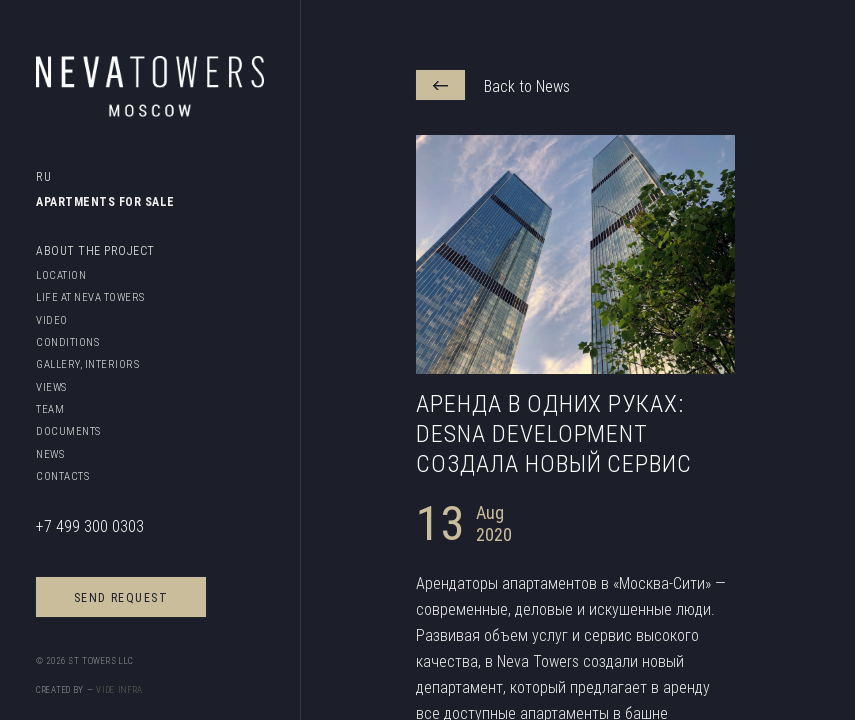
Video (52, 320)
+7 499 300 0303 (90, 526)
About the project (95, 250)
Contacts (62, 476)
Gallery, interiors (87, 364)
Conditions (67, 342)
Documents (68, 431)
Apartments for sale (105, 201)
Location (61, 275)
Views (51, 387)
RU (44, 176)
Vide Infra (119, 690)
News (50, 454)
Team (50, 409)
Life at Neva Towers (90, 297)
